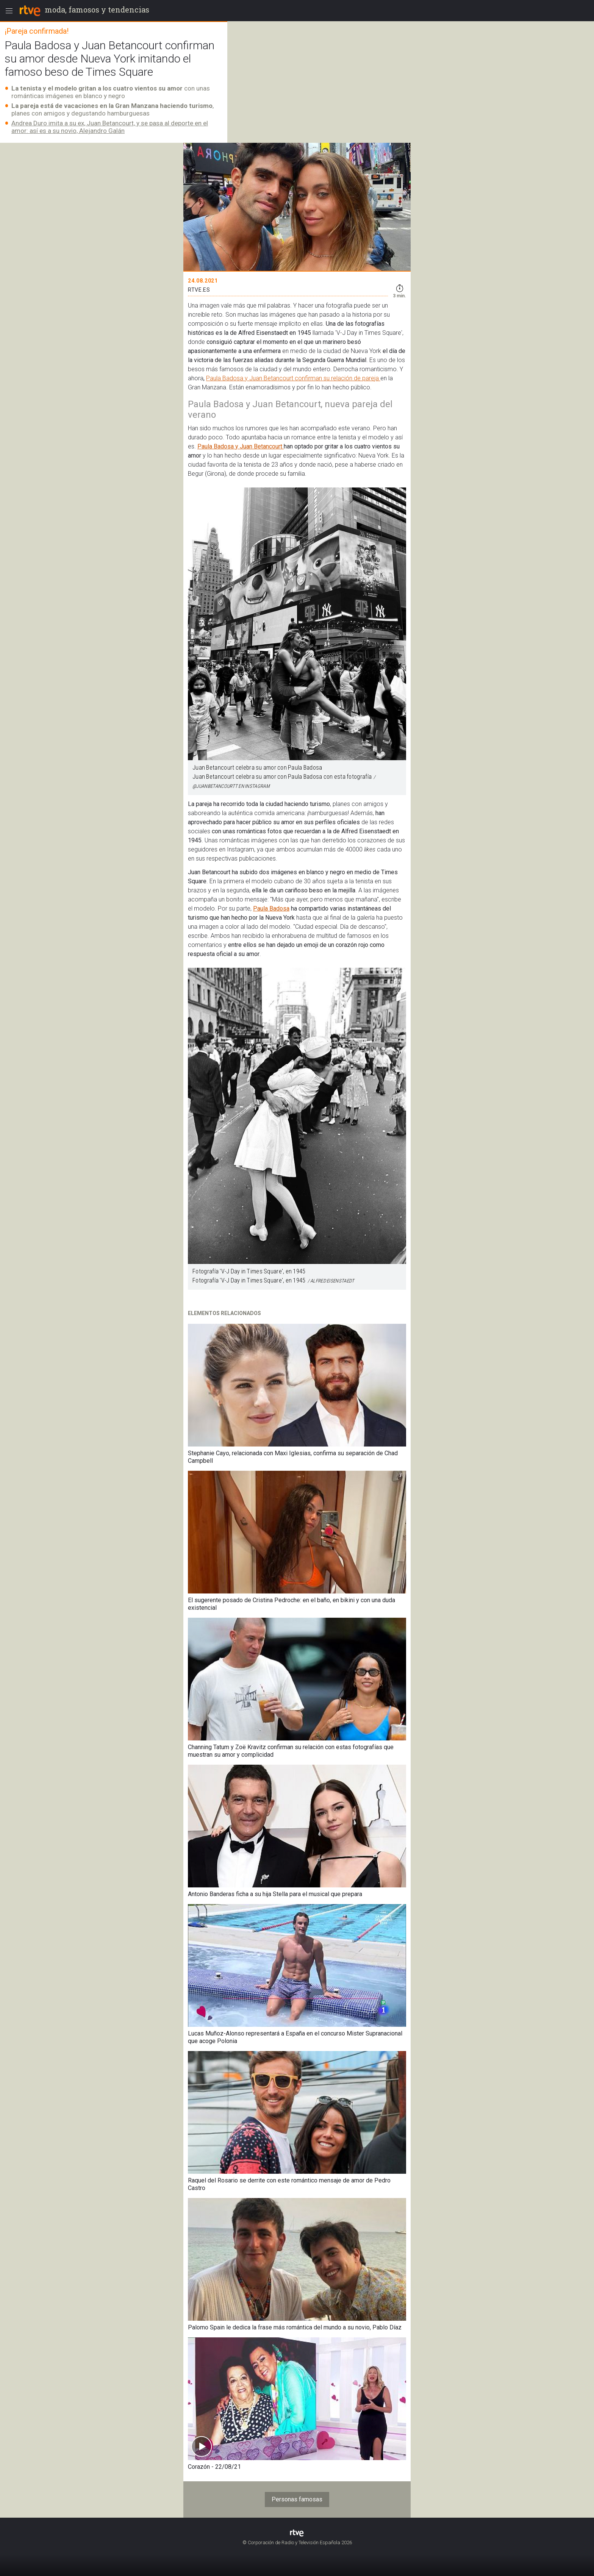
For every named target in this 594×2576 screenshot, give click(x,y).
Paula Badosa (271, 908)
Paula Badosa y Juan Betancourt (240, 446)
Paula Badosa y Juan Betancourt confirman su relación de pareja (293, 378)
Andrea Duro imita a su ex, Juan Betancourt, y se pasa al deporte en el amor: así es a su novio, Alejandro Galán (109, 126)
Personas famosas (297, 2499)
